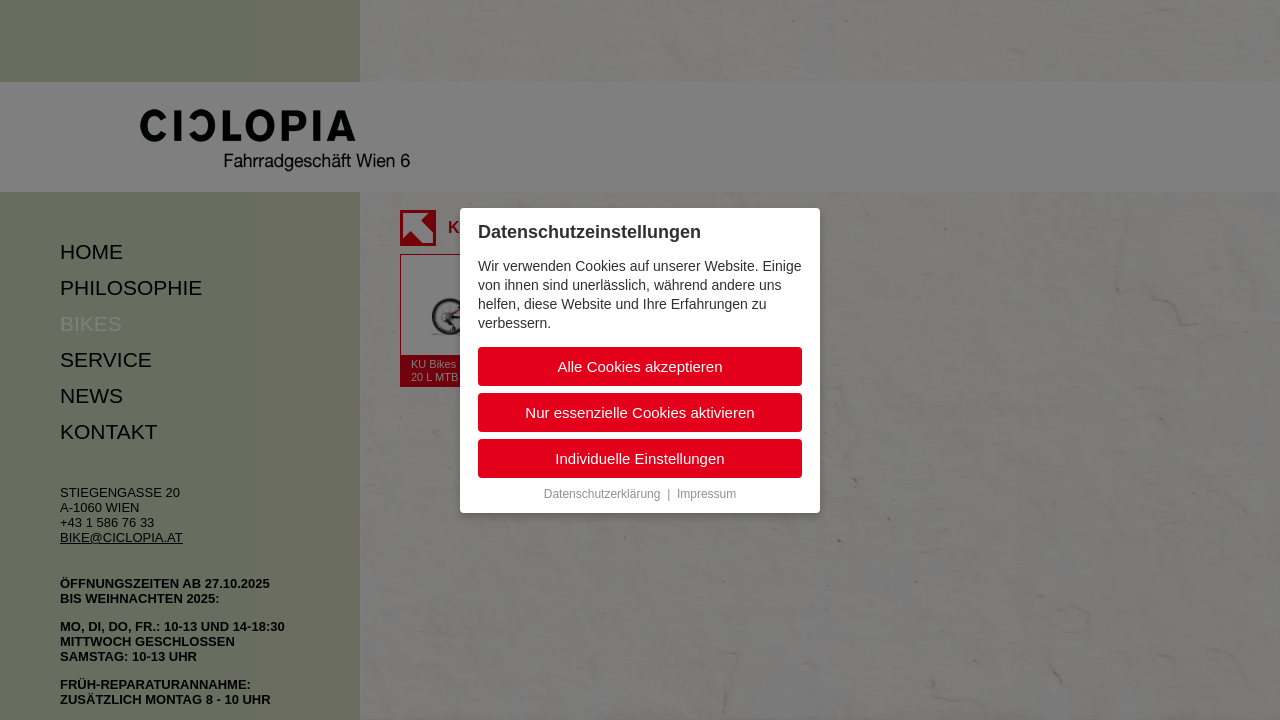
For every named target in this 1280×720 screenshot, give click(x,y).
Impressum (706, 494)
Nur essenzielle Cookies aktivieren (639, 412)
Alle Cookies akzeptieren (639, 366)
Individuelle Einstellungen (639, 458)
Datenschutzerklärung (602, 494)
